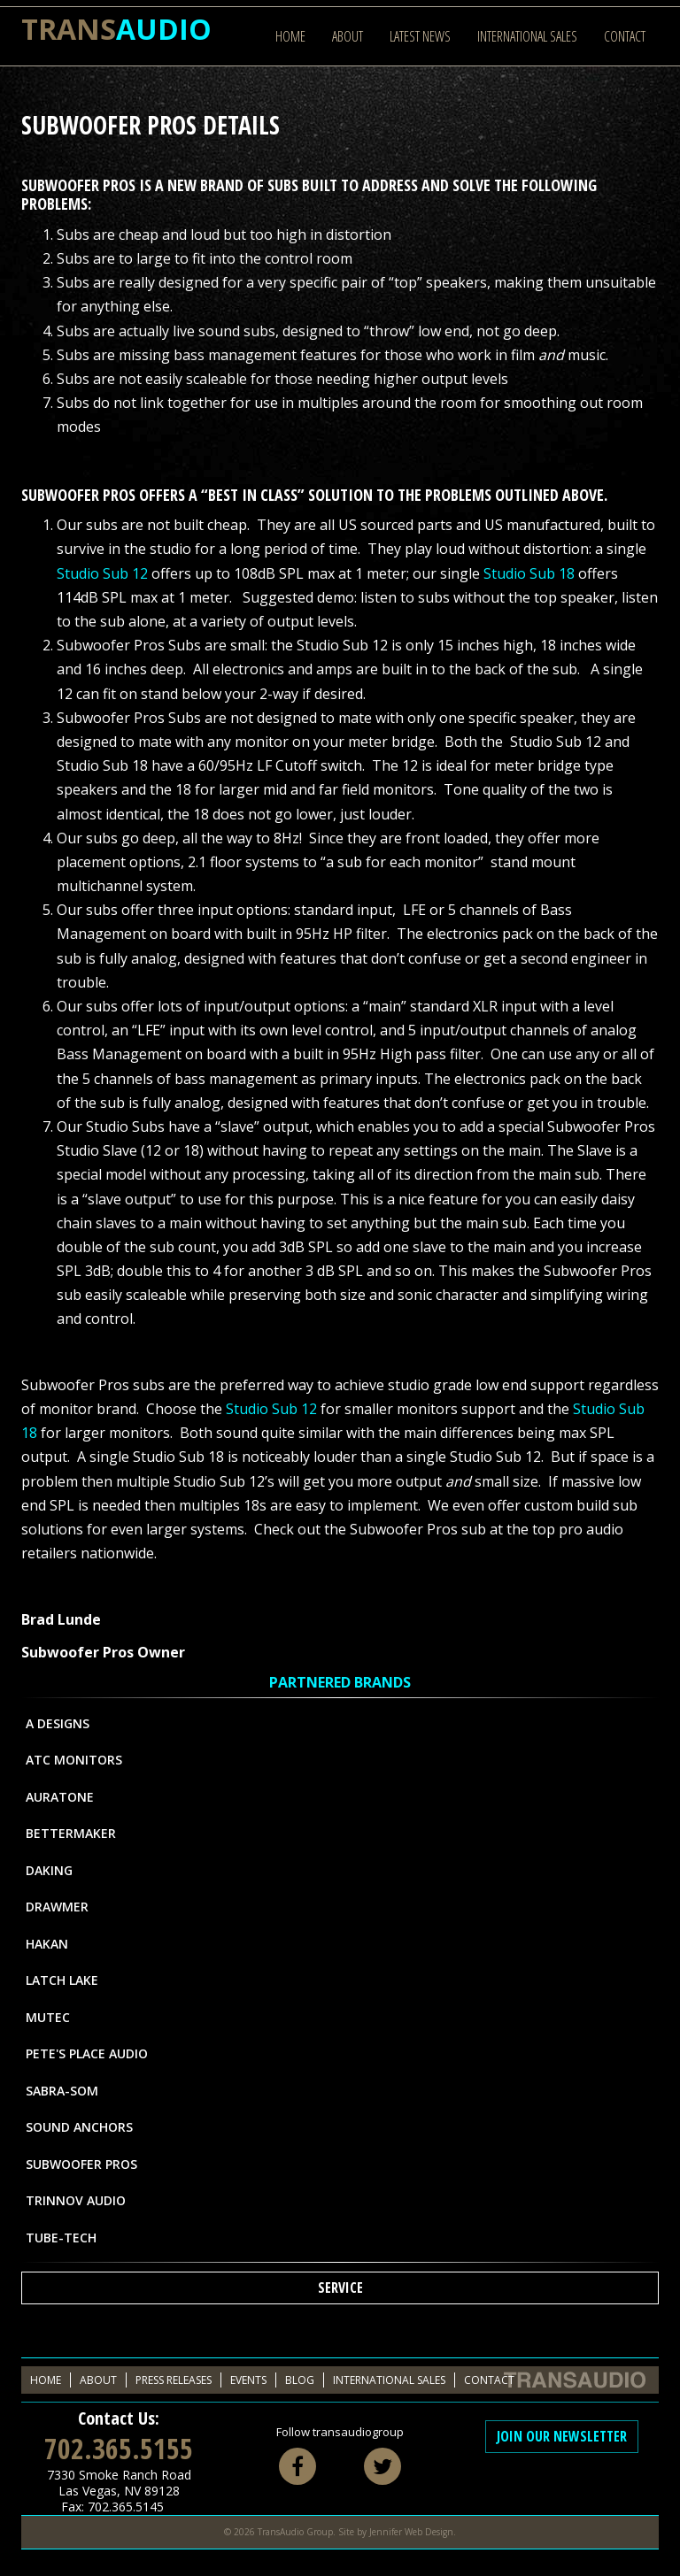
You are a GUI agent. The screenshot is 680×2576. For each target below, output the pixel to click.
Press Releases (173, 2380)
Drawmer (57, 1906)
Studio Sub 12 (102, 573)
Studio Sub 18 (529, 573)
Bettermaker (71, 1833)
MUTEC (48, 2017)
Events (248, 2380)
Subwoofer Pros (81, 2164)
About (347, 36)
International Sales (527, 36)
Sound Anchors (79, 2126)
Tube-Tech (61, 2237)
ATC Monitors (74, 1759)
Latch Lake (62, 1980)
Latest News (420, 36)
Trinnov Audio (76, 2200)
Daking (49, 1870)
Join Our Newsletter (562, 2436)
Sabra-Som (62, 2090)
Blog (299, 2380)
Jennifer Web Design (411, 2532)
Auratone (60, 1796)
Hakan (47, 1943)
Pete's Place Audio (87, 2053)
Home (290, 36)
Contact (624, 36)
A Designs (57, 1723)
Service (340, 2287)
